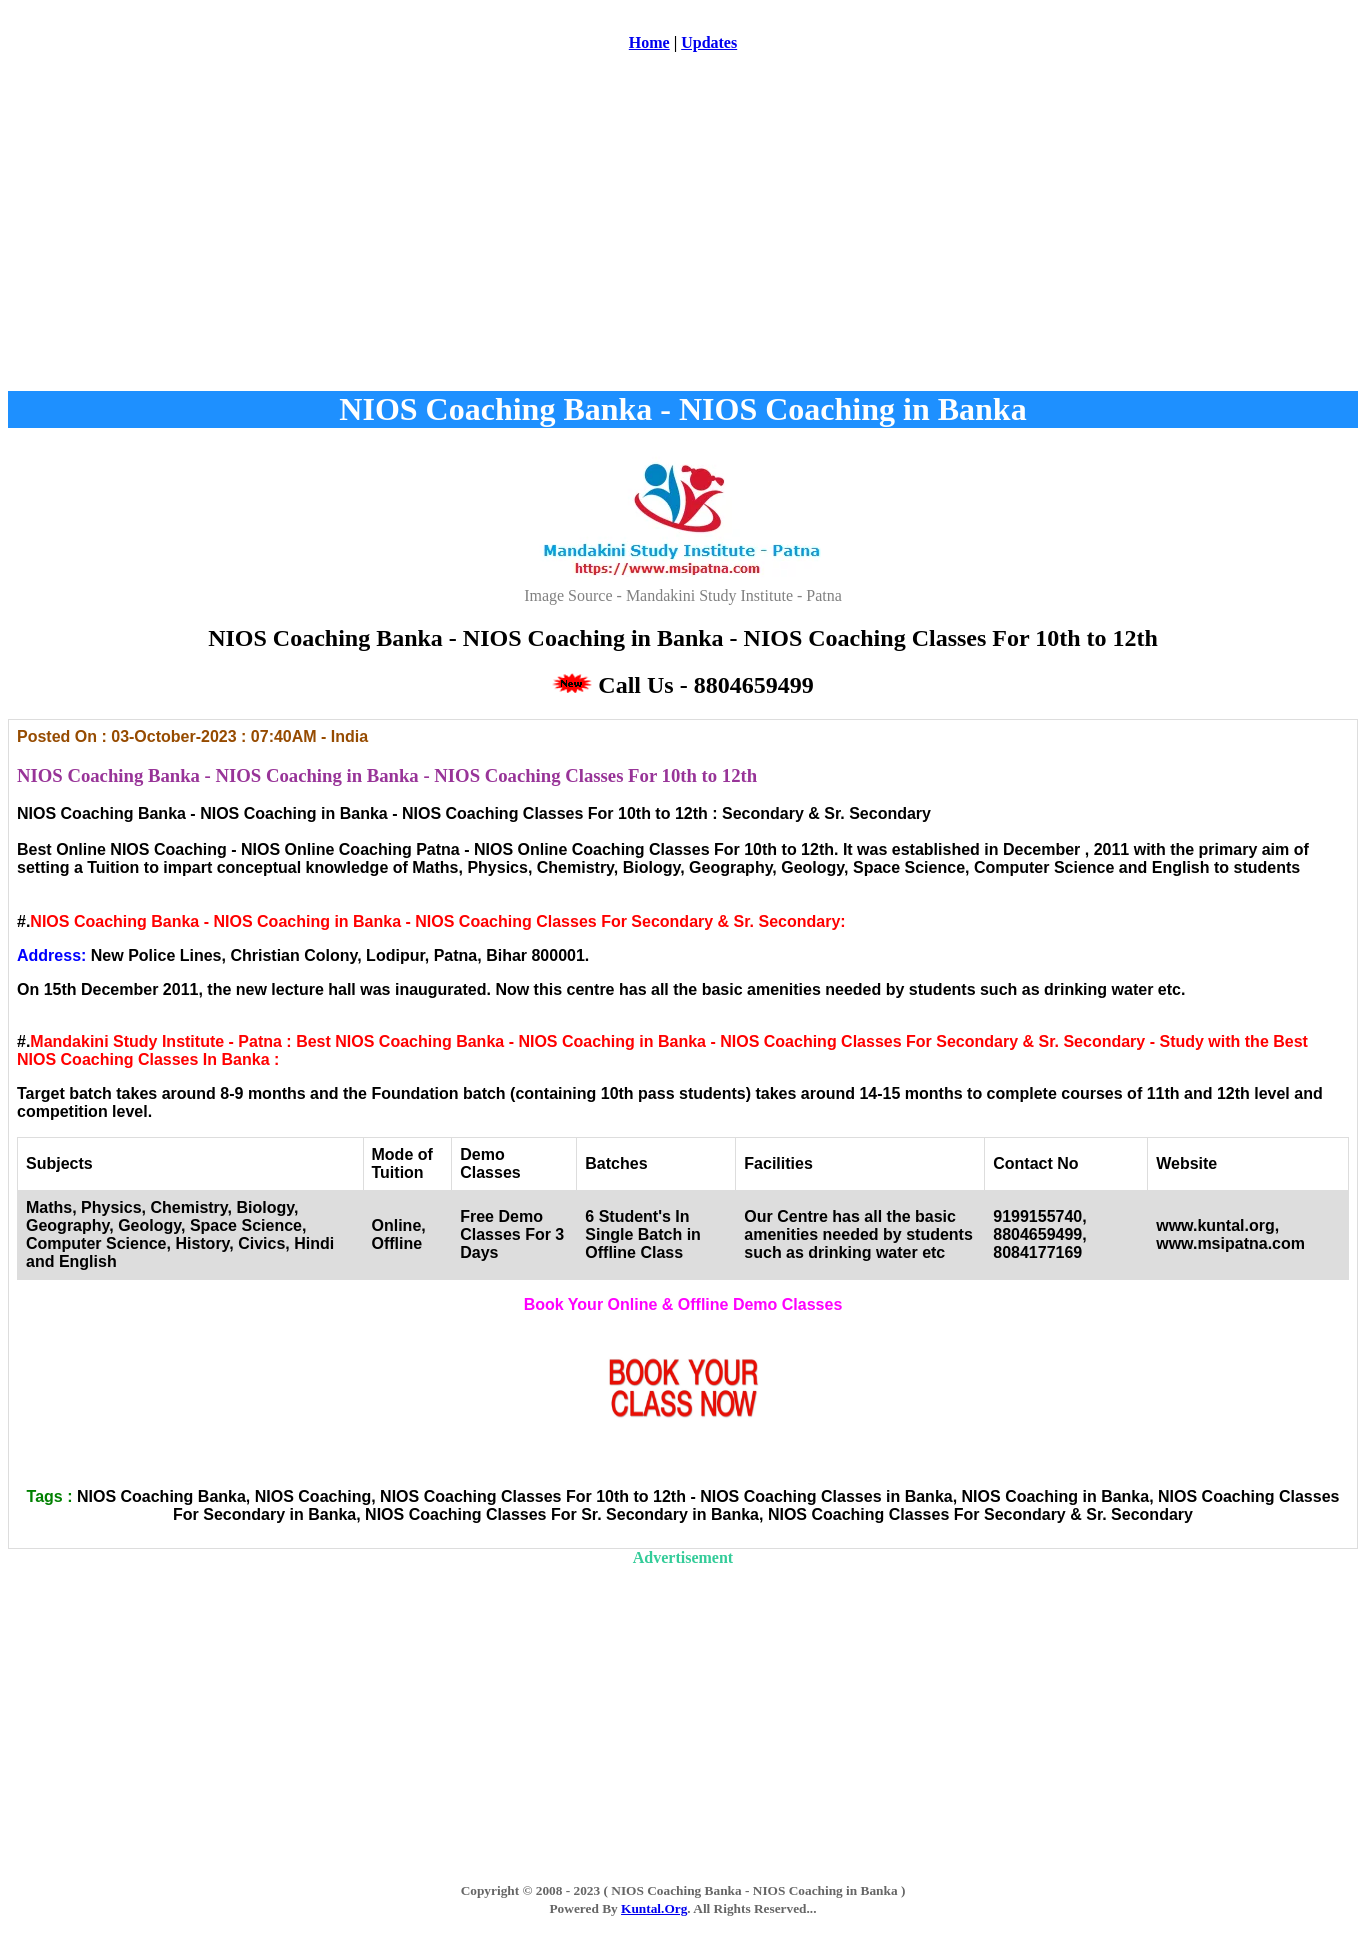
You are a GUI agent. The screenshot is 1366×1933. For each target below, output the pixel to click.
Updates (709, 42)
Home (649, 42)
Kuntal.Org (654, 1908)
